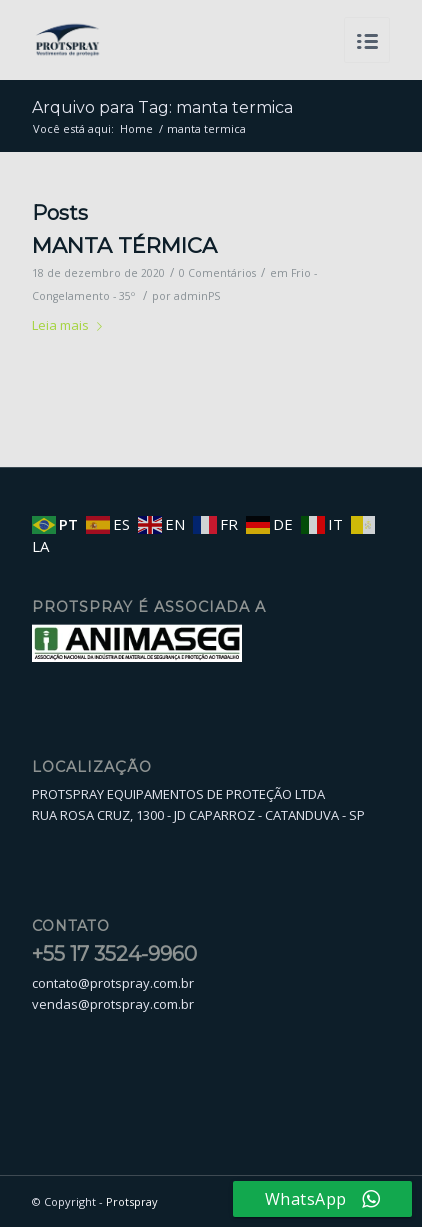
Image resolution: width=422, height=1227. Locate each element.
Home (136, 128)
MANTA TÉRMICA (124, 245)
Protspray (132, 1201)
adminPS (197, 296)
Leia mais (71, 325)
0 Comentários (217, 273)
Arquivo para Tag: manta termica (162, 107)
